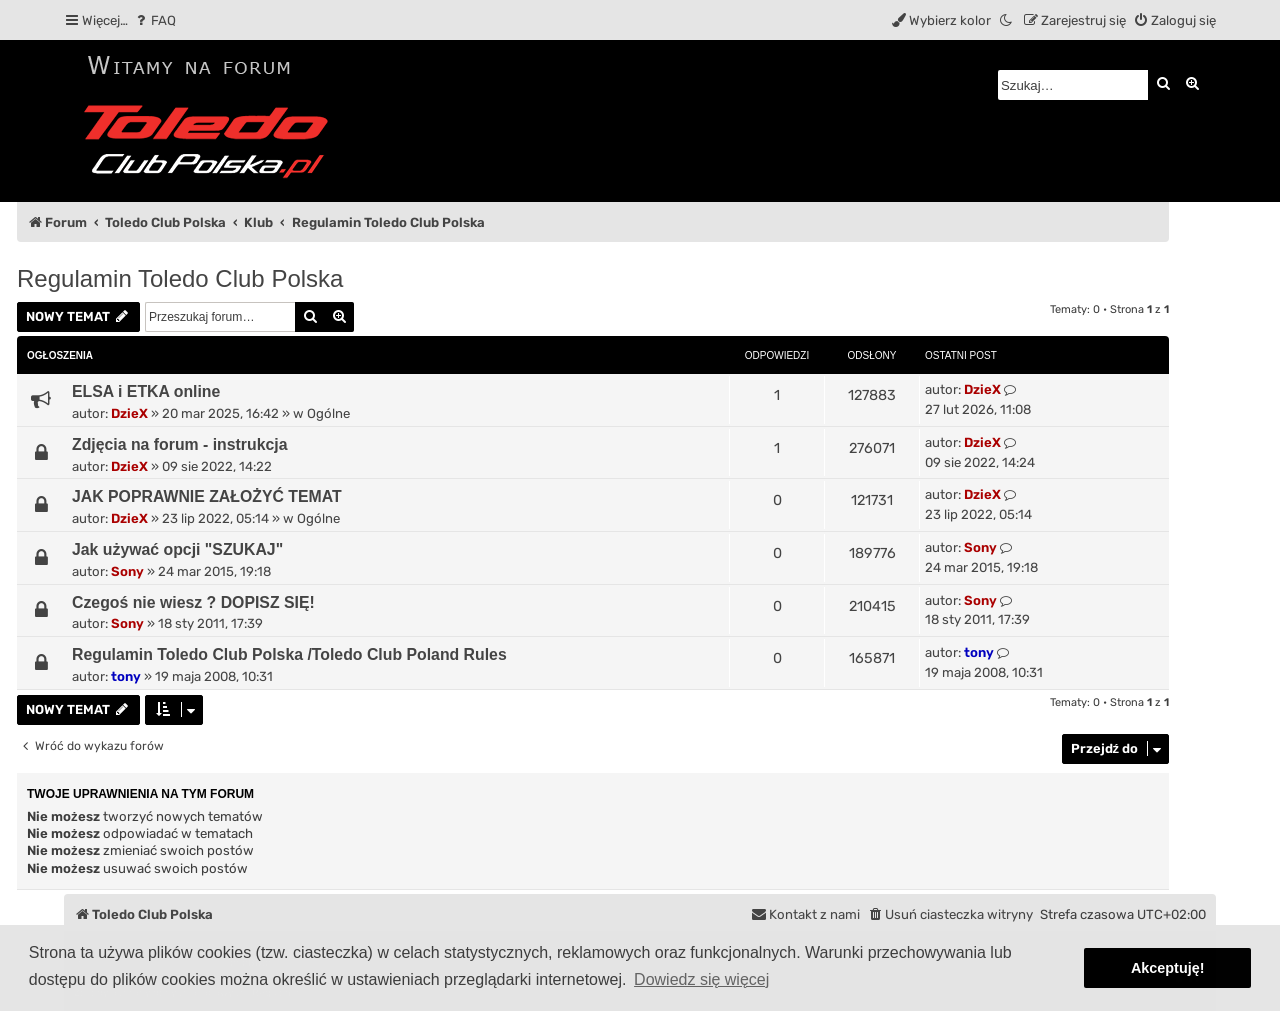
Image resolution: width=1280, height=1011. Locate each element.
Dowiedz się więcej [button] (701, 979)
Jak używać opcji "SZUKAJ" (177, 549)
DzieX (129, 413)
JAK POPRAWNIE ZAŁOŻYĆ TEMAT (207, 496)
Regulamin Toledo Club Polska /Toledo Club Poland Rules (289, 654)
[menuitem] (154, 20)
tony (126, 676)
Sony (127, 571)
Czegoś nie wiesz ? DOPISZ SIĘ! (193, 602)
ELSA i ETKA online (146, 391)
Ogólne (328, 413)
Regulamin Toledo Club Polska (180, 278)
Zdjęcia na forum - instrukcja (180, 444)
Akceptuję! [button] (1168, 968)
